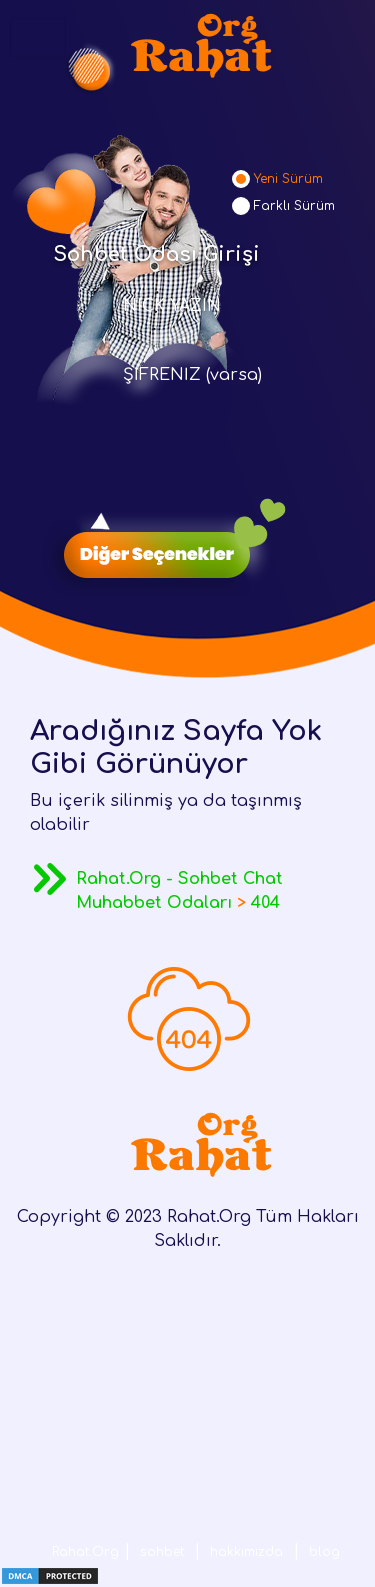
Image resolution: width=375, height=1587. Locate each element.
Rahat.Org (85, 1552)
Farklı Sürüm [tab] (294, 206)
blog (324, 1552)
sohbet (162, 1552)
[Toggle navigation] (38, 38)
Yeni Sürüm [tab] (288, 179)
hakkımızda (246, 1552)
